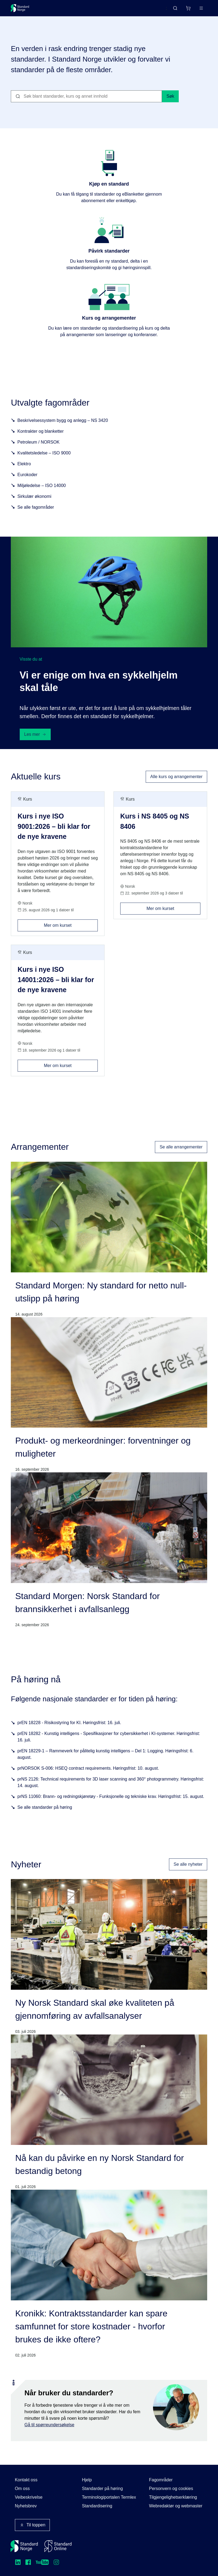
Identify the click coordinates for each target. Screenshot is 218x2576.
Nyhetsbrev (26, 2506)
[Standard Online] (57, 2546)
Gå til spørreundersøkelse (49, 2426)
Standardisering (97, 2506)
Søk (170, 98)
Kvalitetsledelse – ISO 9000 (44, 455)
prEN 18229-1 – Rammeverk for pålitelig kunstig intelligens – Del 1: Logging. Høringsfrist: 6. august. (105, 1756)
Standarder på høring (102, 2488)
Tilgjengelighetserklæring (173, 2497)
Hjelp (87, 2480)
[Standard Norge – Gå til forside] (20, 8)
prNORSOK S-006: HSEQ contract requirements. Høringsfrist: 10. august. (88, 1770)
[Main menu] (201, 8)
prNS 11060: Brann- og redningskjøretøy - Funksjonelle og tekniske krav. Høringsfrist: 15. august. (110, 1798)
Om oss (22, 2488)
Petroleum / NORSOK (38, 444)
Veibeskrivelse (29, 2497)
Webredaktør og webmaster (175, 2506)
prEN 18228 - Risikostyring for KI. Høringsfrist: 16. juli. (69, 1724)
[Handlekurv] (188, 8)
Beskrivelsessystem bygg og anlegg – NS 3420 (62, 422)
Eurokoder (27, 477)
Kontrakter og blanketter (40, 433)
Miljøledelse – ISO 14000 (41, 487)
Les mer (35, 736)
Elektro (24, 466)
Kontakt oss (26, 2480)
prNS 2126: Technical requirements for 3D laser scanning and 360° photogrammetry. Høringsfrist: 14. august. (110, 1784)
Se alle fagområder (35, 509)
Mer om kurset (71, 925)
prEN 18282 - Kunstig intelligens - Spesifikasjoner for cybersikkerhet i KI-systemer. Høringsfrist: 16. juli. (108, 1738)
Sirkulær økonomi (34, 498)
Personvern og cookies (171, 2488)
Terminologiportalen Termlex (109, 2497)
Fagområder (161, 2480)
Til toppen (32, 2525)
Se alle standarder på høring (44, 1809)
